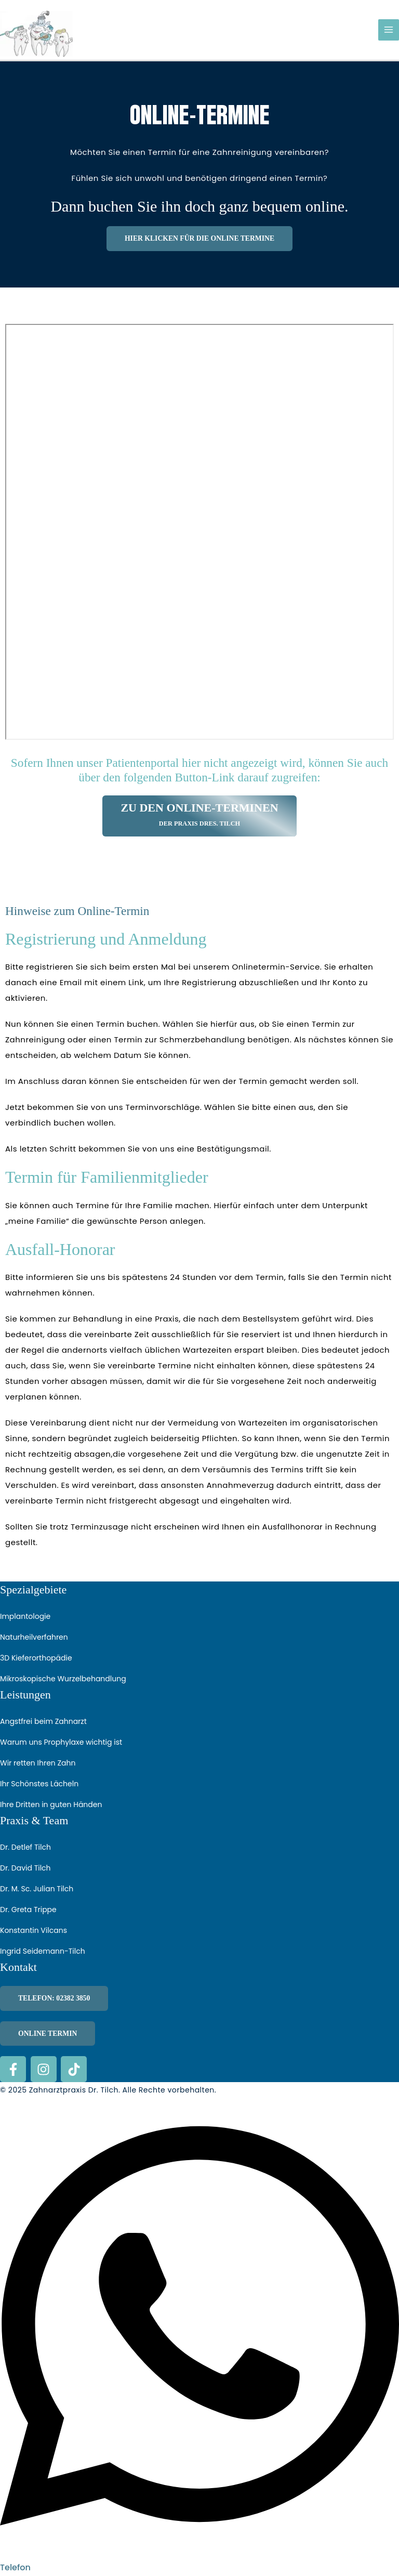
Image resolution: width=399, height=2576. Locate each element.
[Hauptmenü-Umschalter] (389, 30)
